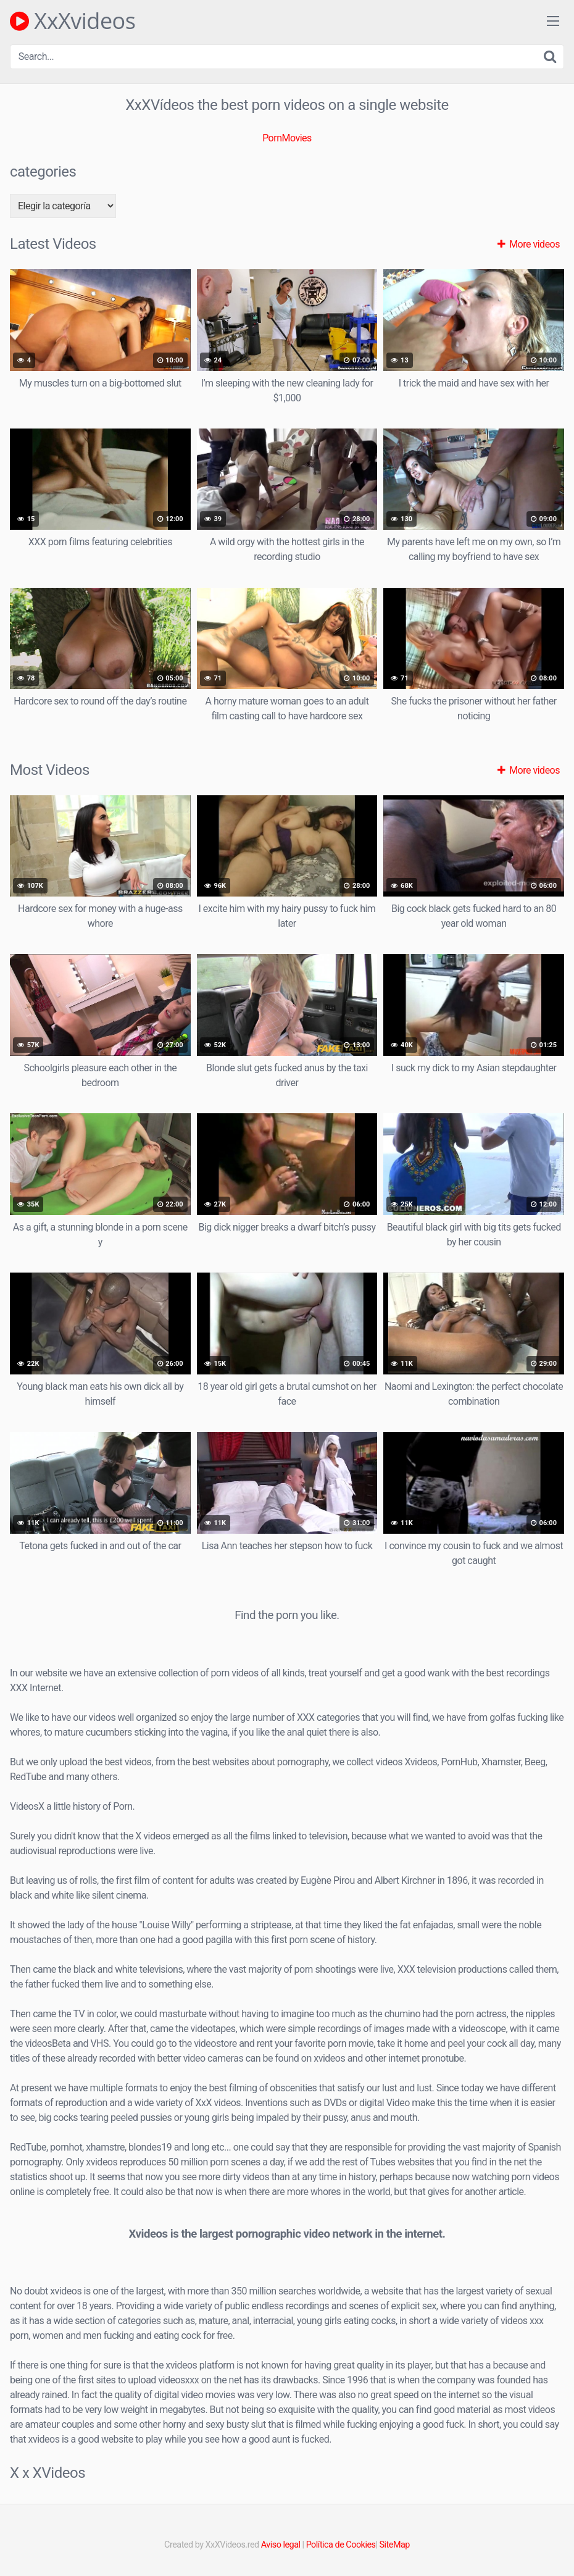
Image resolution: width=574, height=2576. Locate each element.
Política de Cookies (341, 2545)
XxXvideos (72, 21)
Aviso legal (281, 2545)
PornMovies (287, 138)
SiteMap (395, 2545)
